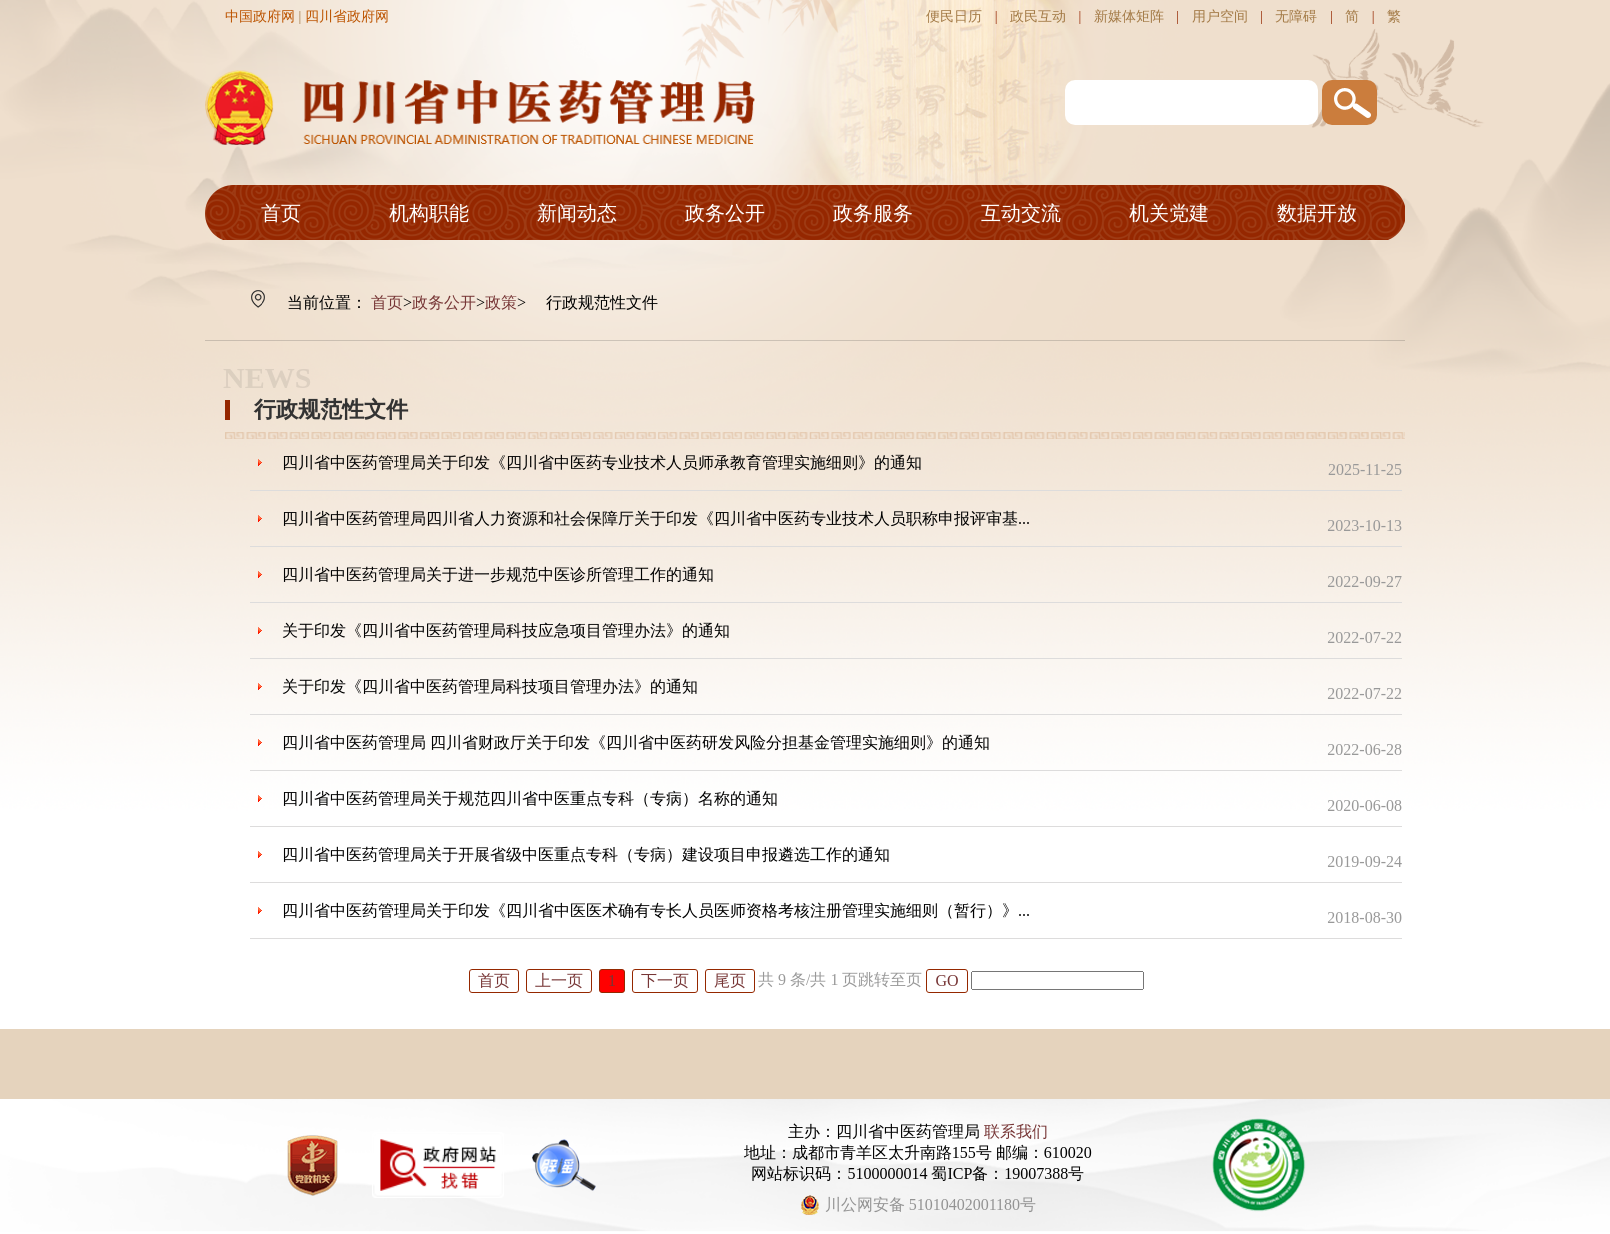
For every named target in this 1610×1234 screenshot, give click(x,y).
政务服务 (873, 213)
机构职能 (429, 213)
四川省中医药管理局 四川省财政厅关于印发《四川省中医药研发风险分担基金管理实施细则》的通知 (636, 742)
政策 (501, 302)
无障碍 (1296, 16)
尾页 (730, 980)
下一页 (665, 980)
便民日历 (954, 16)
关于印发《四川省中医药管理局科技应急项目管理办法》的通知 (506, 630)
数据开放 (1317, 213)
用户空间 (1220, 16)
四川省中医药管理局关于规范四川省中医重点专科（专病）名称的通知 (530, 798)
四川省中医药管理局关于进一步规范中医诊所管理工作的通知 (498, 574)
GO (946, 980)
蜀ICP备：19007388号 (1007, 1173)
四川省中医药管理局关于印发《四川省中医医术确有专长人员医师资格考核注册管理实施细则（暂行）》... (656, 910)
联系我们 (1016, 1131)
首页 (281, 213)
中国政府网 (260, 16)
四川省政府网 (347, 16)
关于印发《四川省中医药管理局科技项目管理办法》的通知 (490, 686)
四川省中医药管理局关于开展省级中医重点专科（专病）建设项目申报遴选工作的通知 (586, 854)
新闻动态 (577, 213)
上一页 (559, 980)
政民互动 (1038, 16)
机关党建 (1169, 213)
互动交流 (1021, 213)
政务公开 (725, 213)
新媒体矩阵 (1129, 16)
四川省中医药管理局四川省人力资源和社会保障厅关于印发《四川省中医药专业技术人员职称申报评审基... (656, 518)
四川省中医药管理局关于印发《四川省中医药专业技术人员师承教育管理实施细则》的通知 (602, 462)
